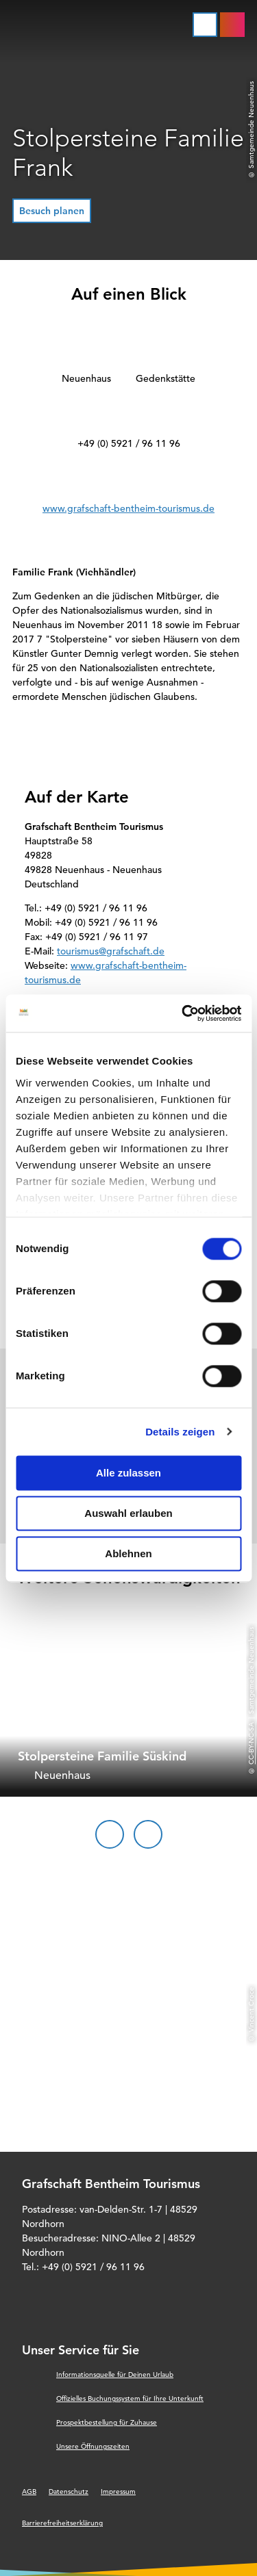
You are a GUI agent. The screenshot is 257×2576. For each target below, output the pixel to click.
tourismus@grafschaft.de (110, 951)
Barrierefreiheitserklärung (62, 2523)
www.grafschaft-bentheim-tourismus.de (128, 508)
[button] (51, 210)
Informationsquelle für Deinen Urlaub (114, 2374)
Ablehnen (128, 1553)
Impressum (118, 2491)
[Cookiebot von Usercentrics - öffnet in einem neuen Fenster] (183, 1013)
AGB (29, 2491)
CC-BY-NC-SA (251, 1742)
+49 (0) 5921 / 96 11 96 (128, 443)
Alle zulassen (128, 1473)
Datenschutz (68, 2491)
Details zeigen (180, 1431)
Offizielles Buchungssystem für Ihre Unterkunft (130, 2398)
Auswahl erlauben (128, 1513)
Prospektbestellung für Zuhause (106, 2422)
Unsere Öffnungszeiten (93, 2446)
